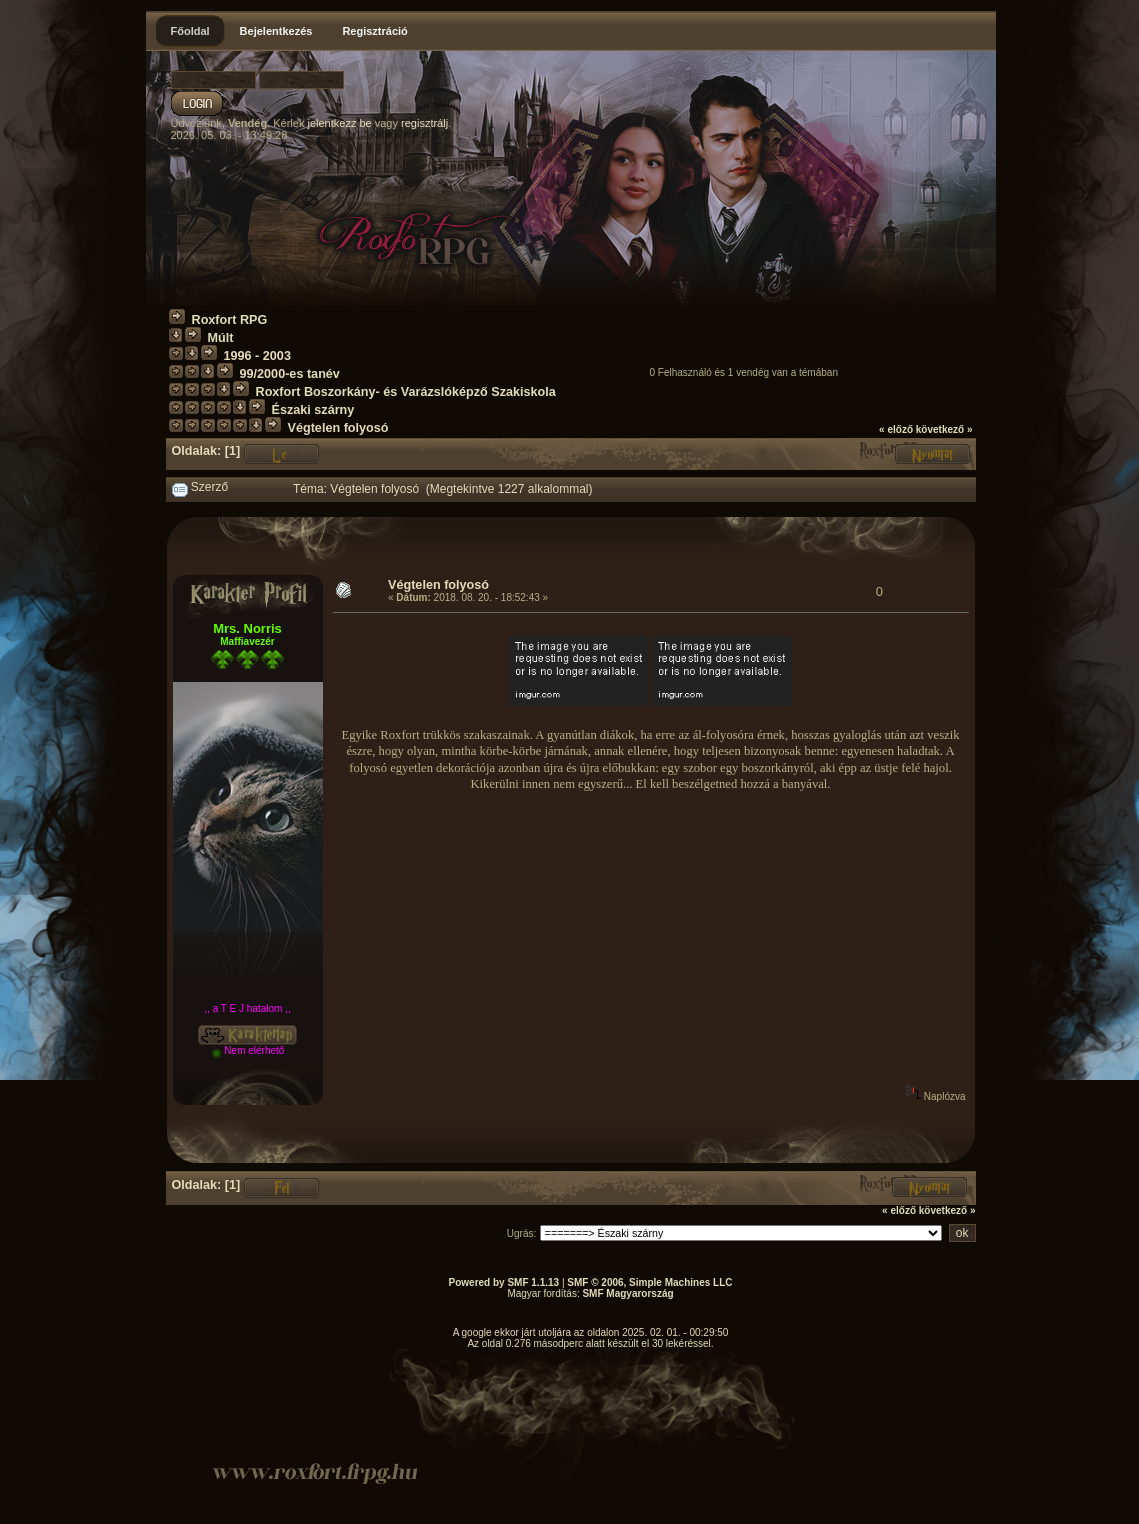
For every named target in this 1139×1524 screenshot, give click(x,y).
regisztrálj (424, 123)
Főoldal (190, 31)
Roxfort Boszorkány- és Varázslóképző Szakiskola (406, 392)
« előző (896, 429)
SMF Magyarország (627, 1293)
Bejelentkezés (276, 31)
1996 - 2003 (257, 356)
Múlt (221, 338)
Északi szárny (313, 410)
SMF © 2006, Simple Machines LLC (649, 1282)
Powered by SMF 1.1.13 (504, 1282)
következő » (944, 429)
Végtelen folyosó (338, 428)
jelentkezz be (339, 123)
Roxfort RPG (230, 320)
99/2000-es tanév (290, 374)
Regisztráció (374, 31)
